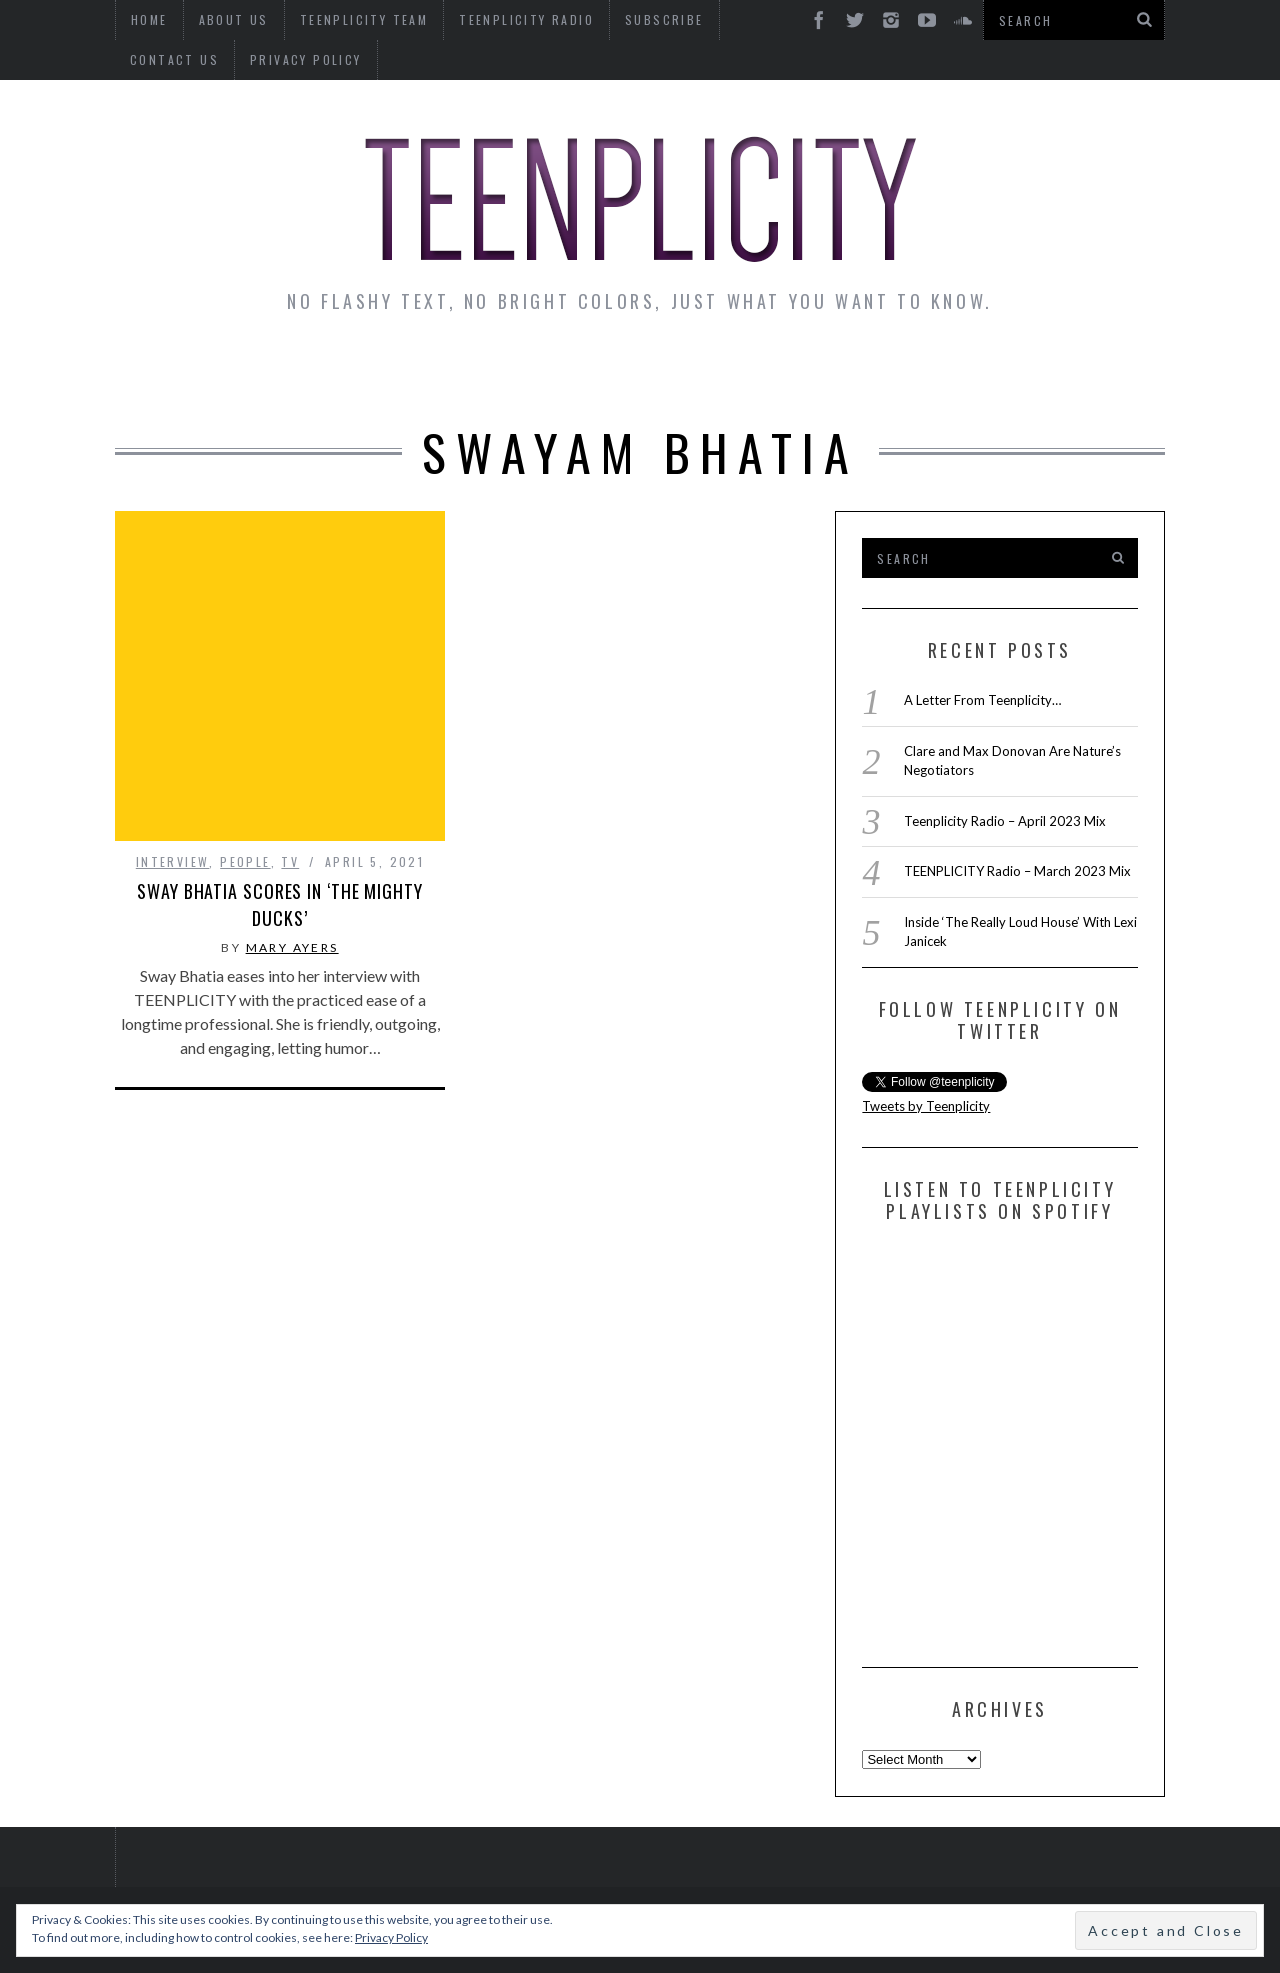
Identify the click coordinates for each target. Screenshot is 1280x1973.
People (245, 799)
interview (173, 799)
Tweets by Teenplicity (926, 1106)
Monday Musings (634, 372)
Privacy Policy (186, 59)
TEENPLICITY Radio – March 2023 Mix (1017, 871)
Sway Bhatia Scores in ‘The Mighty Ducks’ (280, 842)
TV (290, 799)
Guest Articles (837, 372)
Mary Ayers (292, 885)
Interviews (288, 372)
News (171, 372)
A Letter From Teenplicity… (982, 700)
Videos (1104, 372)
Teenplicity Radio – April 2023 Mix (1005, 821)
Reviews (993, 372)
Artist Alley (447, 372)
